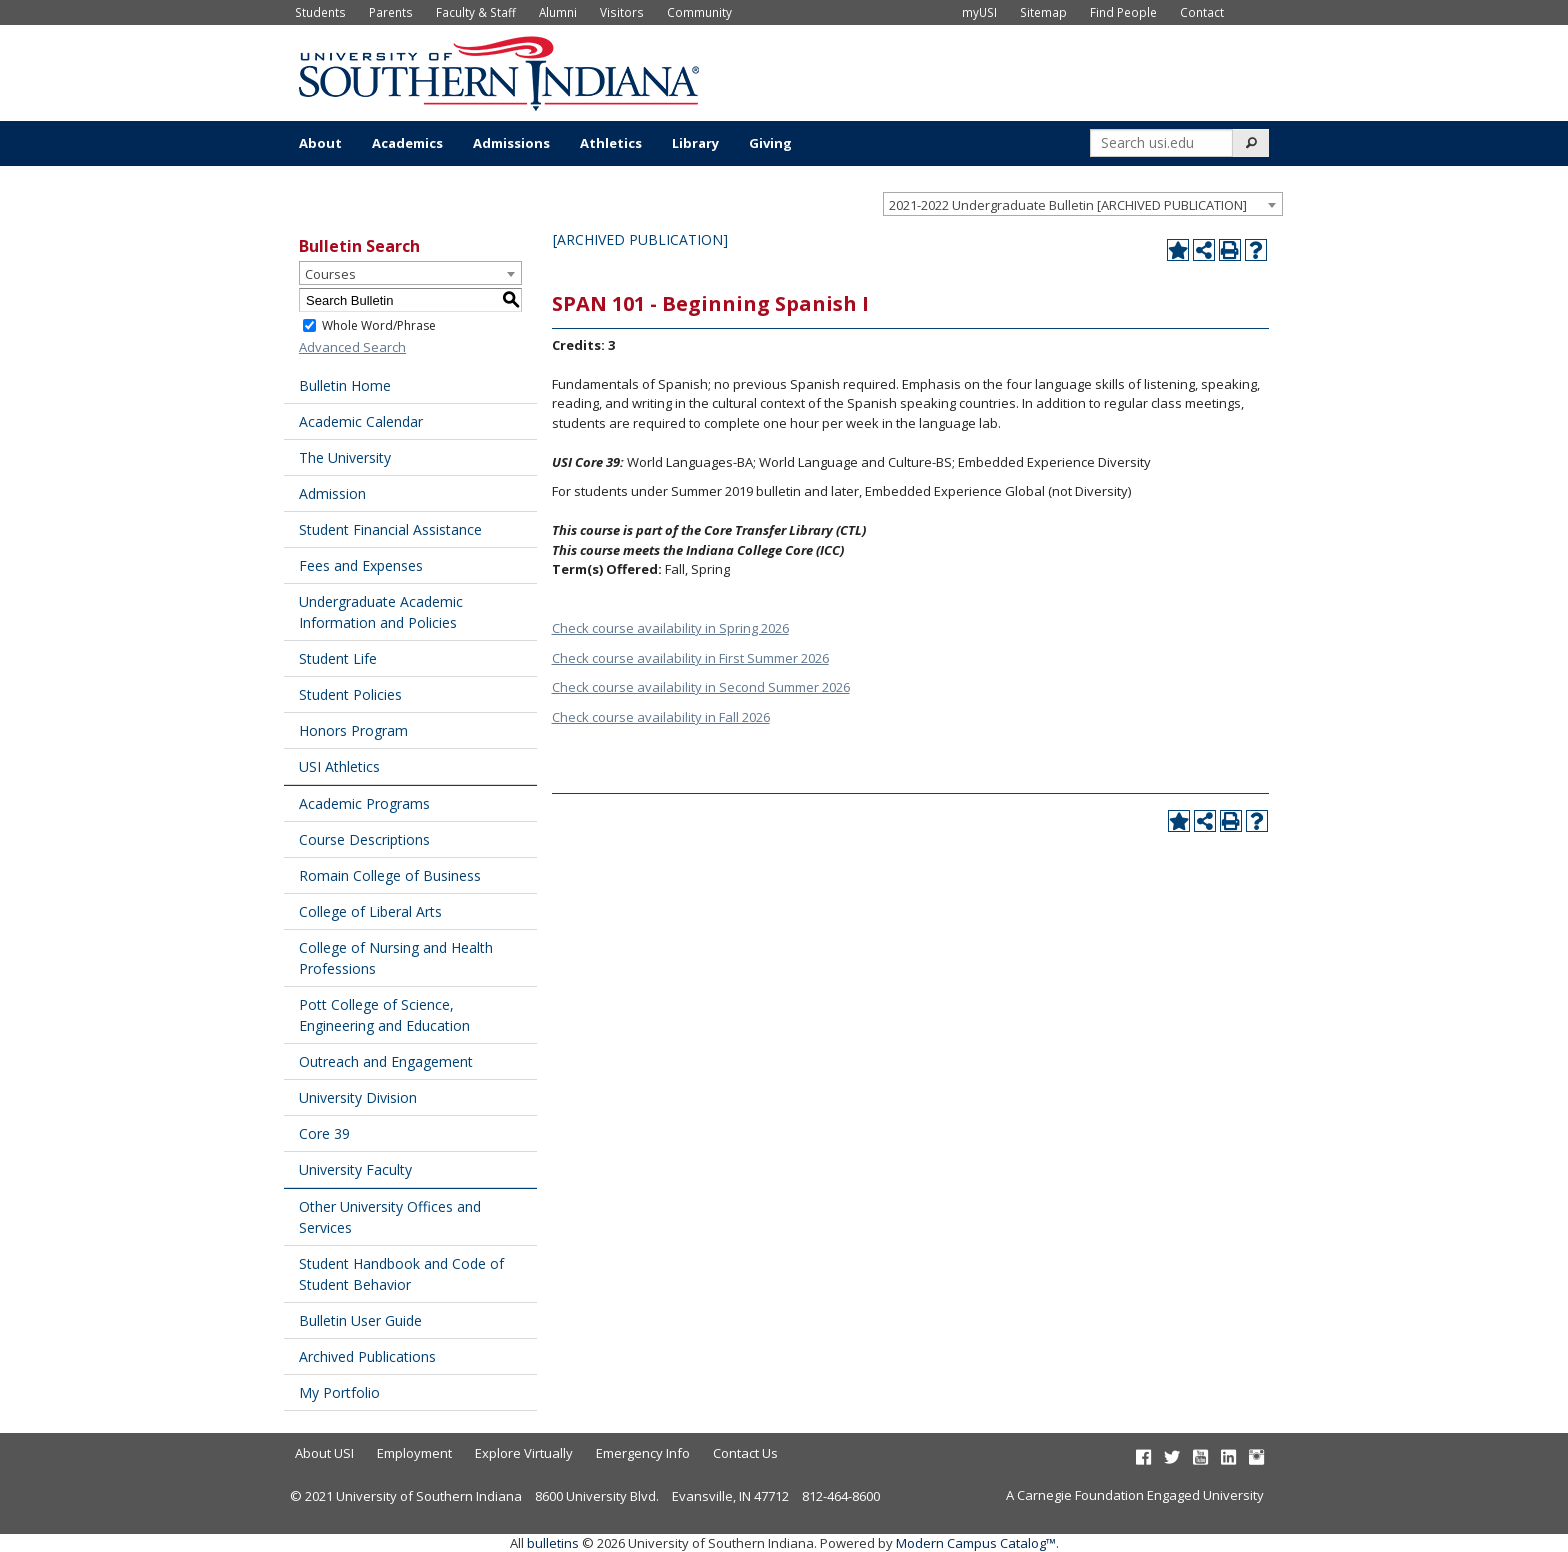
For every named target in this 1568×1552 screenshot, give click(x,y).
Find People (1123, 12)
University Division (358, 1097)
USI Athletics (339, 766)
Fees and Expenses (361, 565)
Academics (407, 143)
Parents (391, 12)
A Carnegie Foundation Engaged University (1135, 1495)
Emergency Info (643, 1453)
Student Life (338, 658)
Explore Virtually (524, 1453)
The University (345, 457)
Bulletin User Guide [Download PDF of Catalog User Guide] (360, 1320)
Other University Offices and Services (390, 1217)
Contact (1202, 12)
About (320, 143)
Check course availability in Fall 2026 (661, 717)
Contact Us (745, 1453)
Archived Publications (367, 1356)
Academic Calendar (361, 421)
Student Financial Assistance (390, 529)
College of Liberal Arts (370, 911)
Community (699, 12)
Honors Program (353, 730)
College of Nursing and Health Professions (396, 958)
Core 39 (324, 1133)
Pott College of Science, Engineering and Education (384, 1015)
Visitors (622, 12)
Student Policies (350, 694)
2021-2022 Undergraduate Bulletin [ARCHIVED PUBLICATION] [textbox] (1068, 205)
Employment (414, 1453)
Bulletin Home (345, 385)
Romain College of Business (390, 875)
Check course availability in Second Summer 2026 (701, 687)
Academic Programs (364, 803)
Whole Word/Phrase (379, 325)
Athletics (611, 143)
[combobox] (1083, 204)
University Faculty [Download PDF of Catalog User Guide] (355, 1169)
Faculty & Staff (476, 12)
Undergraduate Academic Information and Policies (381, 612)
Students (320, 12)
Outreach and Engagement (386, 1061)
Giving (770, 143)
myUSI (979, 12)
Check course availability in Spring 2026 (670, 628)
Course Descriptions (364, 839)
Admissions (511, 143)
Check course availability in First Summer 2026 (690, 658)
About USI (324, 1453)
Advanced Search (352, 347)
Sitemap (1043, 12)
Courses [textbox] (330, 274)
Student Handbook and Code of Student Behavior (401, 1274)
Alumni (558, 12)
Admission (332, 493)
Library (695, 143)
